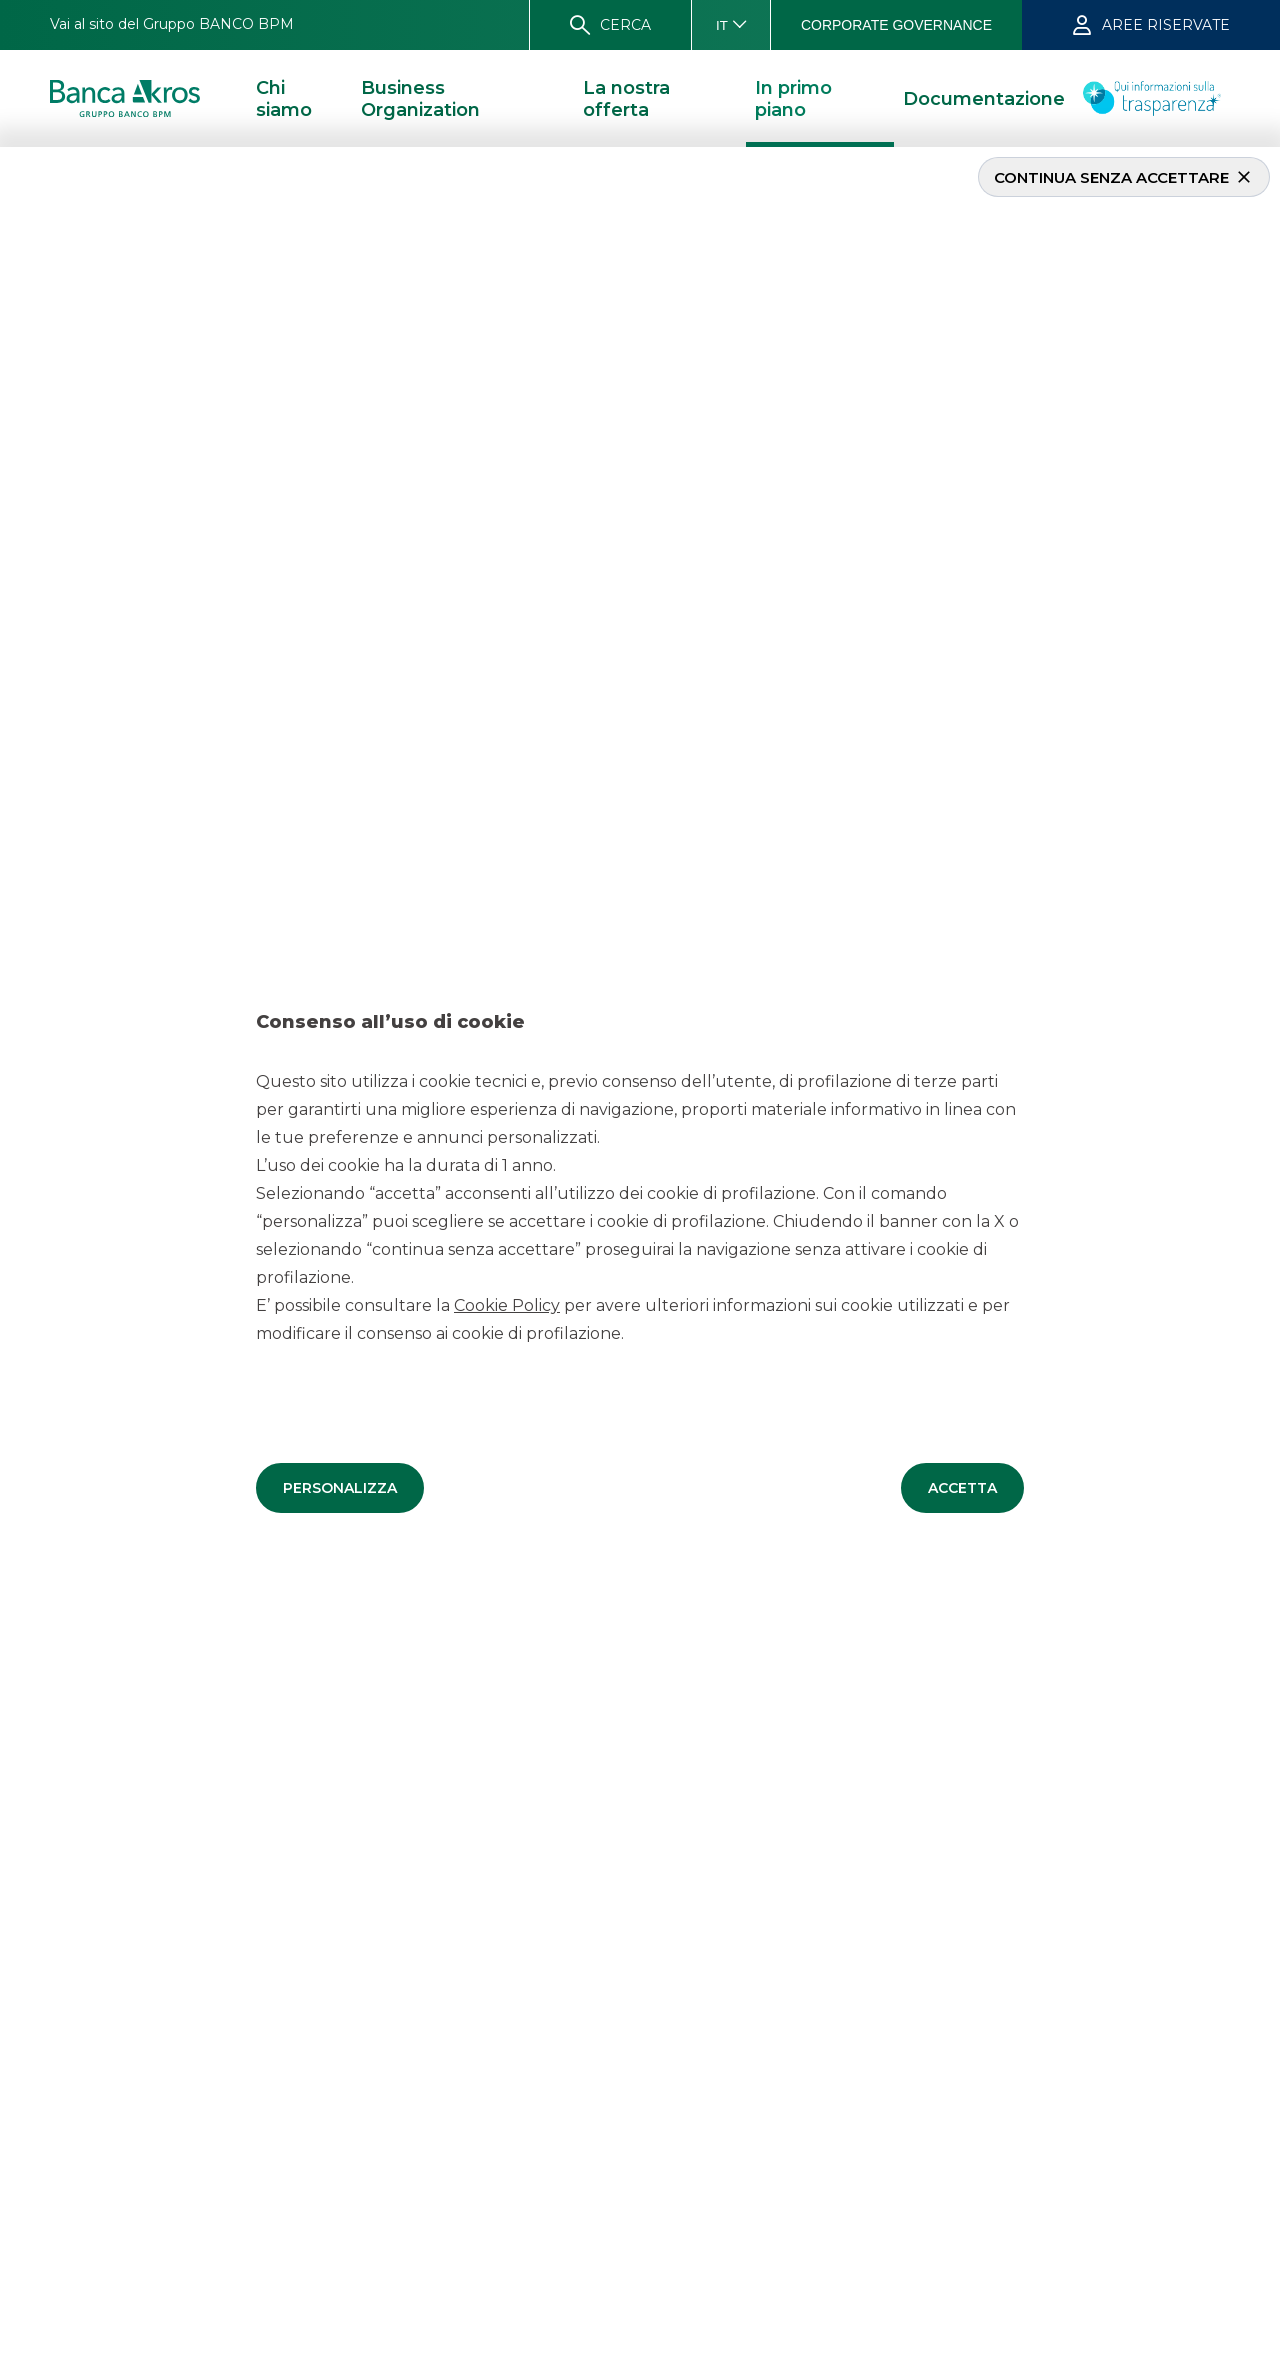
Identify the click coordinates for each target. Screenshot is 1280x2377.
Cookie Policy (507, 1304)
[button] (340, 1487)
